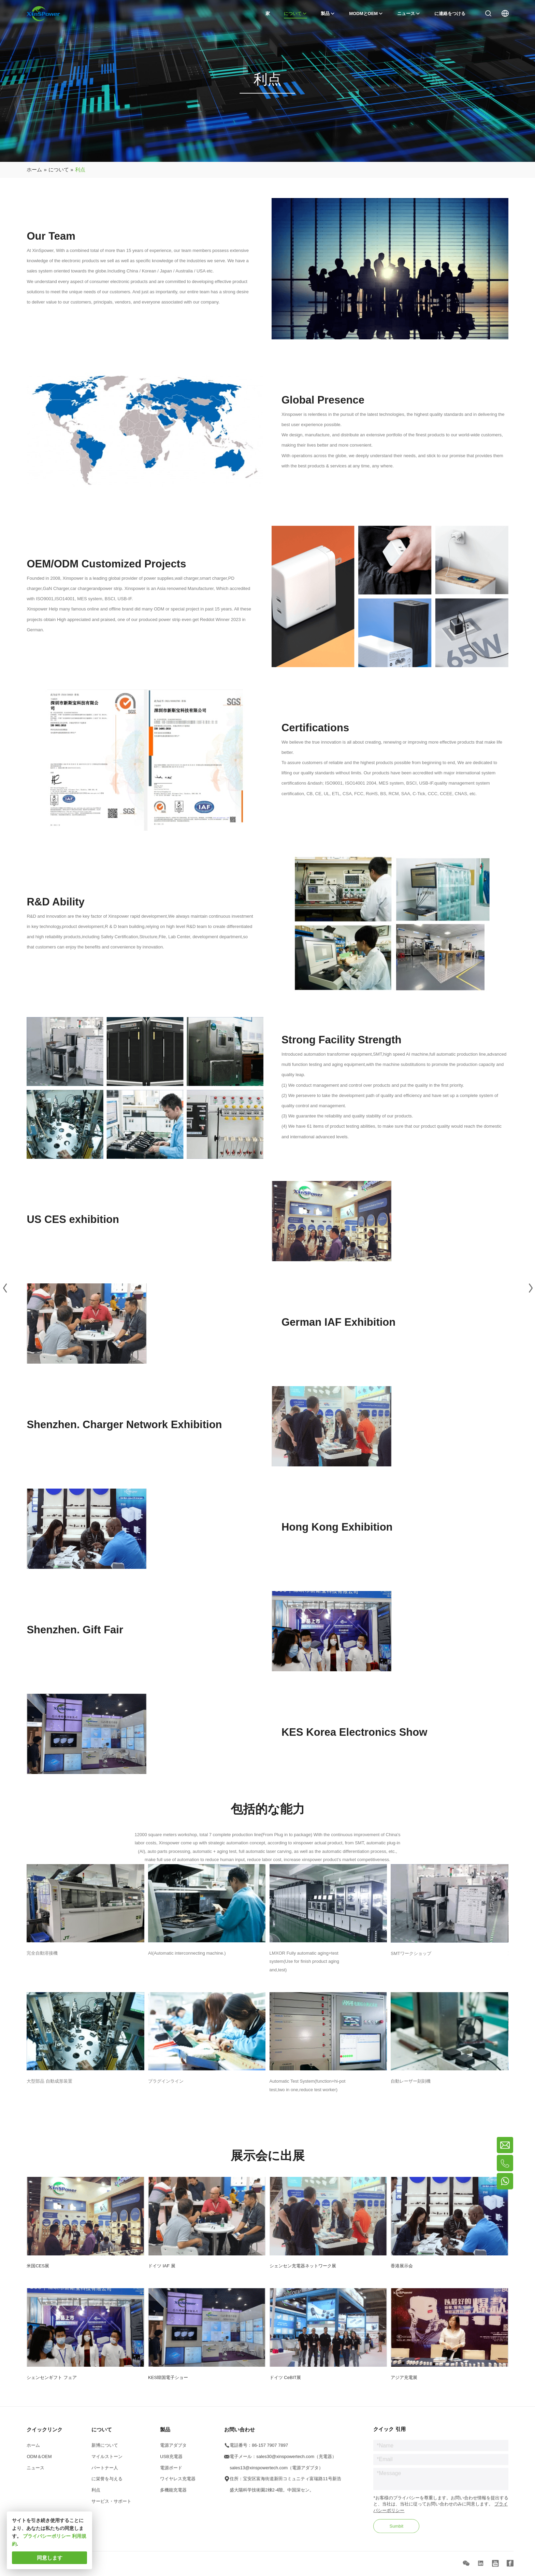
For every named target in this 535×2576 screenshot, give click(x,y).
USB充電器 (171, 2461)
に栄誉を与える (106, 2483)
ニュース (35, 2472)
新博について (104, 2450)
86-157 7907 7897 (270, 2450)
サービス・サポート (111, 2505)
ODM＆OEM (39, 2461)
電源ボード (171, 2472)
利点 (95, 2494)
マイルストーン (106, 2461)
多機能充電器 (173, 2494)
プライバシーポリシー (47, 2536)
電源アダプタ (173, 2450)
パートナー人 (104, 2472)
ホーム (33, 2450)
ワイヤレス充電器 (178, 2483)
